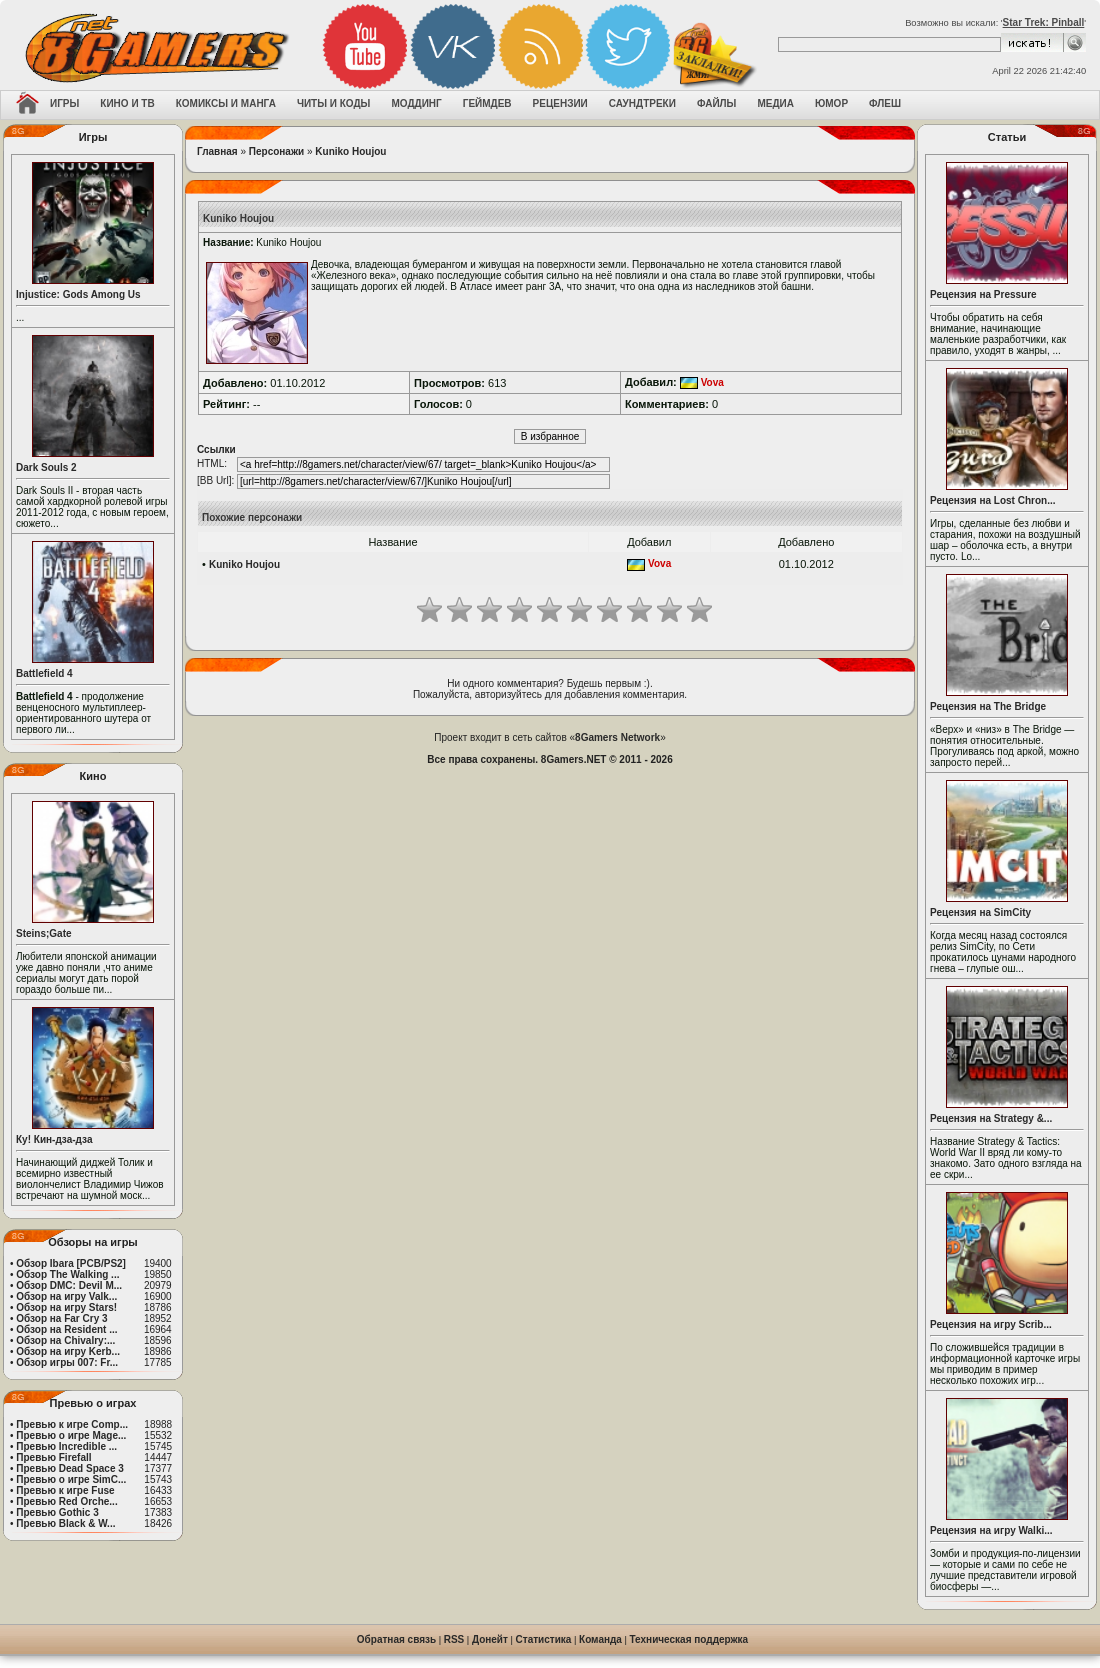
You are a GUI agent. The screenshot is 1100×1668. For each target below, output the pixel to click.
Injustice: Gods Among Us (78, 294)
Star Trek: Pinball (1044, 22)
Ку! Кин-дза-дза (54, 1139)
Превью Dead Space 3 (70, 1468)
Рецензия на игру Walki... (991, 1530)
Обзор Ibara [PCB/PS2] (71, 1263)
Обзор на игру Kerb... (68, 1351)
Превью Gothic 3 (57, 1512)
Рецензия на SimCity (980, 912)
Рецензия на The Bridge (988, 706)
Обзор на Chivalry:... (65, 1340)
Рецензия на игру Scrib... (991, 1324)
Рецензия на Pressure (983, 294)
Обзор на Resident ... (66, 1329)
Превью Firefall (53, 1457)
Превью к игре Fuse (65, 1490)
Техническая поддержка (689, 1639)
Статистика (544, 1639)
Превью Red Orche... (66, 1501)
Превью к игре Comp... (72, 1424)
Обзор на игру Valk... (66, 1296)
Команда (600, 1639)
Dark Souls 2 (46, 467)
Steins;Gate (44, 933)
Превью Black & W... (65, 1523)
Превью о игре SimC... (71, 1479)
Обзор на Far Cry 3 (61, 1318)
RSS (454, 1639)
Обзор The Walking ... (67, 1274)
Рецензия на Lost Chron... (993, 500)
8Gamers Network (617, 737)
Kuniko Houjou (350, 151)
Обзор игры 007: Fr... (67, 1362)
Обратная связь (396, 1639)
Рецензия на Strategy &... (991, 1118)
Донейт (490, 1639)
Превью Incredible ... (66, 1446)
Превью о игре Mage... (71, 1435)
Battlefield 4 (44, 673)
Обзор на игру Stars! (66, 1307)
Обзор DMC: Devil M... (69, 1285)
